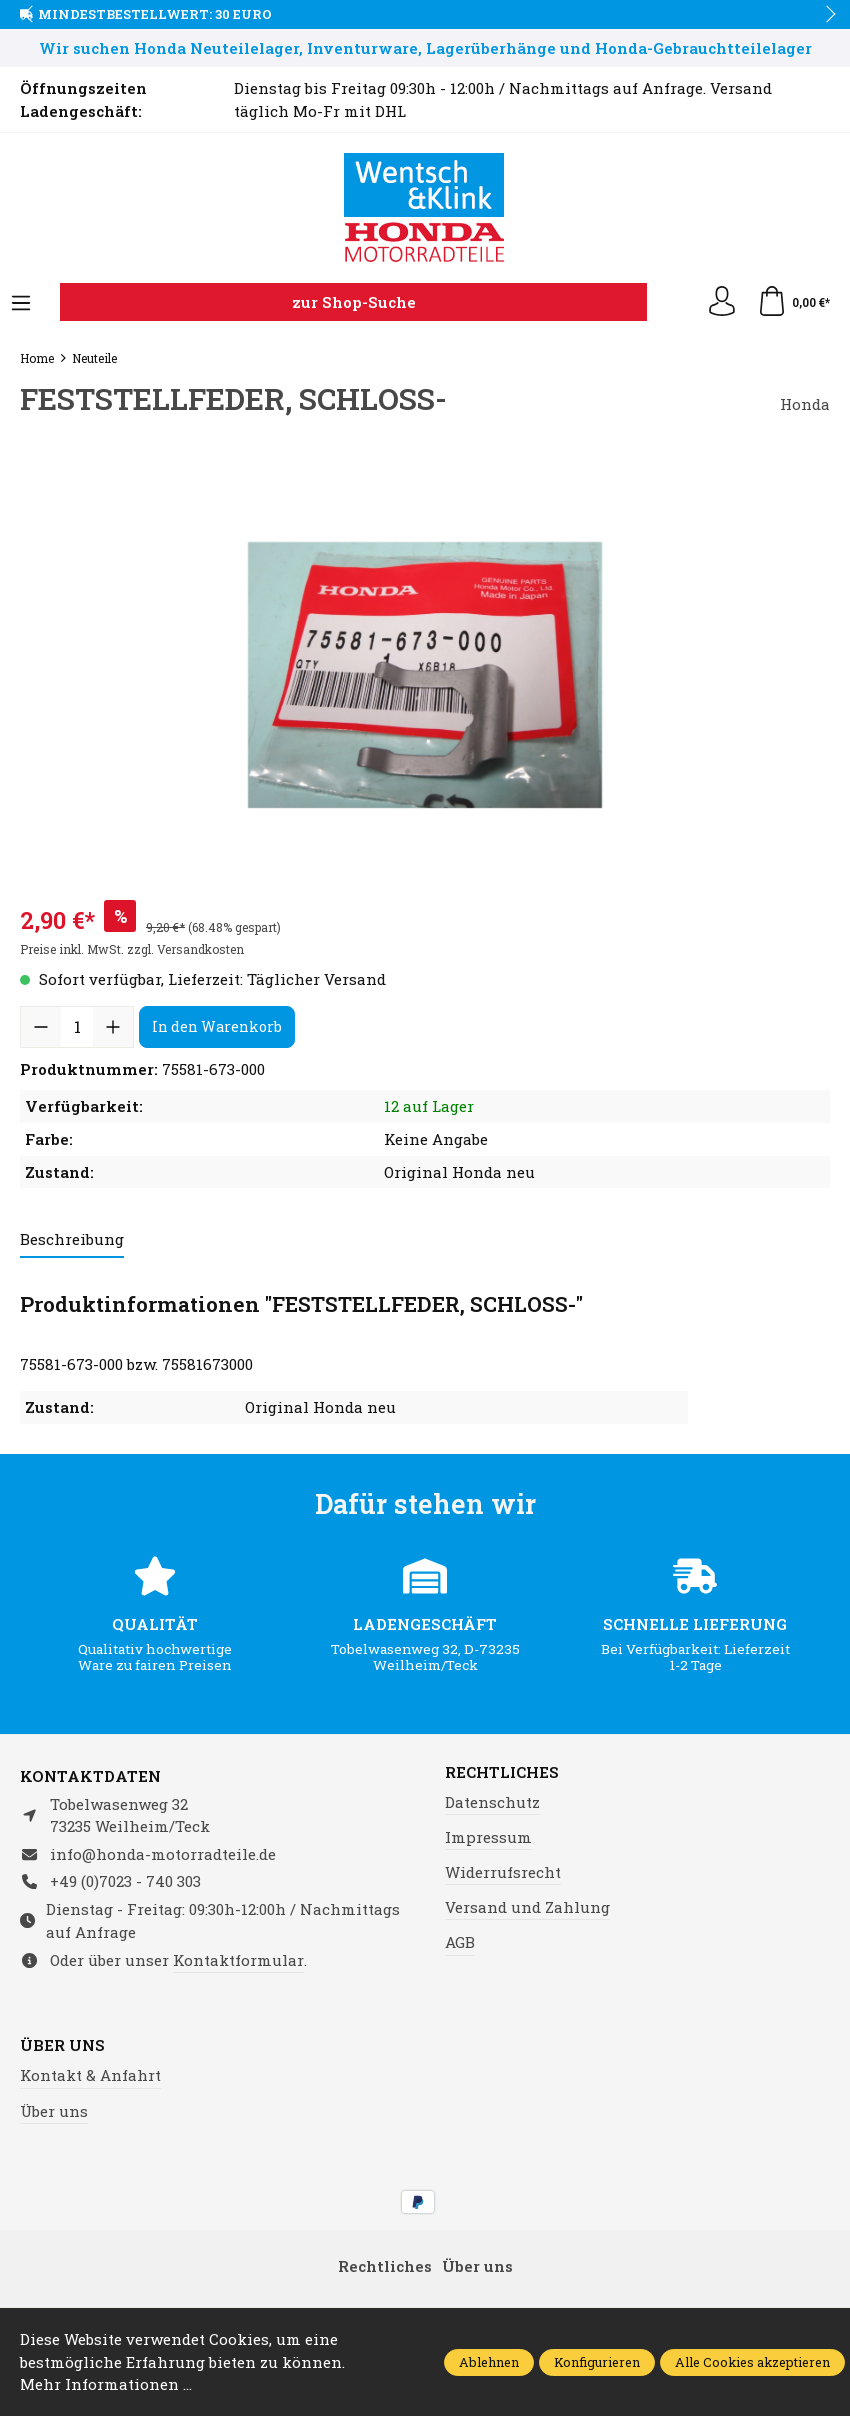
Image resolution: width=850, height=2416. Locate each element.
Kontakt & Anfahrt (90, 2075)
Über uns (62, 2045)
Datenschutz (492, 1802)
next (825, 15)
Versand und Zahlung (527, 1907)
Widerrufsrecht (503, 1872)
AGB (460, 1942)
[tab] (72, 1240)
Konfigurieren (597, 2362)
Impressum (488, 1837)
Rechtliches (502, 1772)
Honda (805, 404)
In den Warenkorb (217, 1026)
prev (30, 15)
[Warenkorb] (793, 302)
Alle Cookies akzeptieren (752, 2362)
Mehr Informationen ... (106, 2384)
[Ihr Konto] (722, 302)
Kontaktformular (238, 1960)
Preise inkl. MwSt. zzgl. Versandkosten (132, 949)
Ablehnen (489, 2362)
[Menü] (21, 304)
